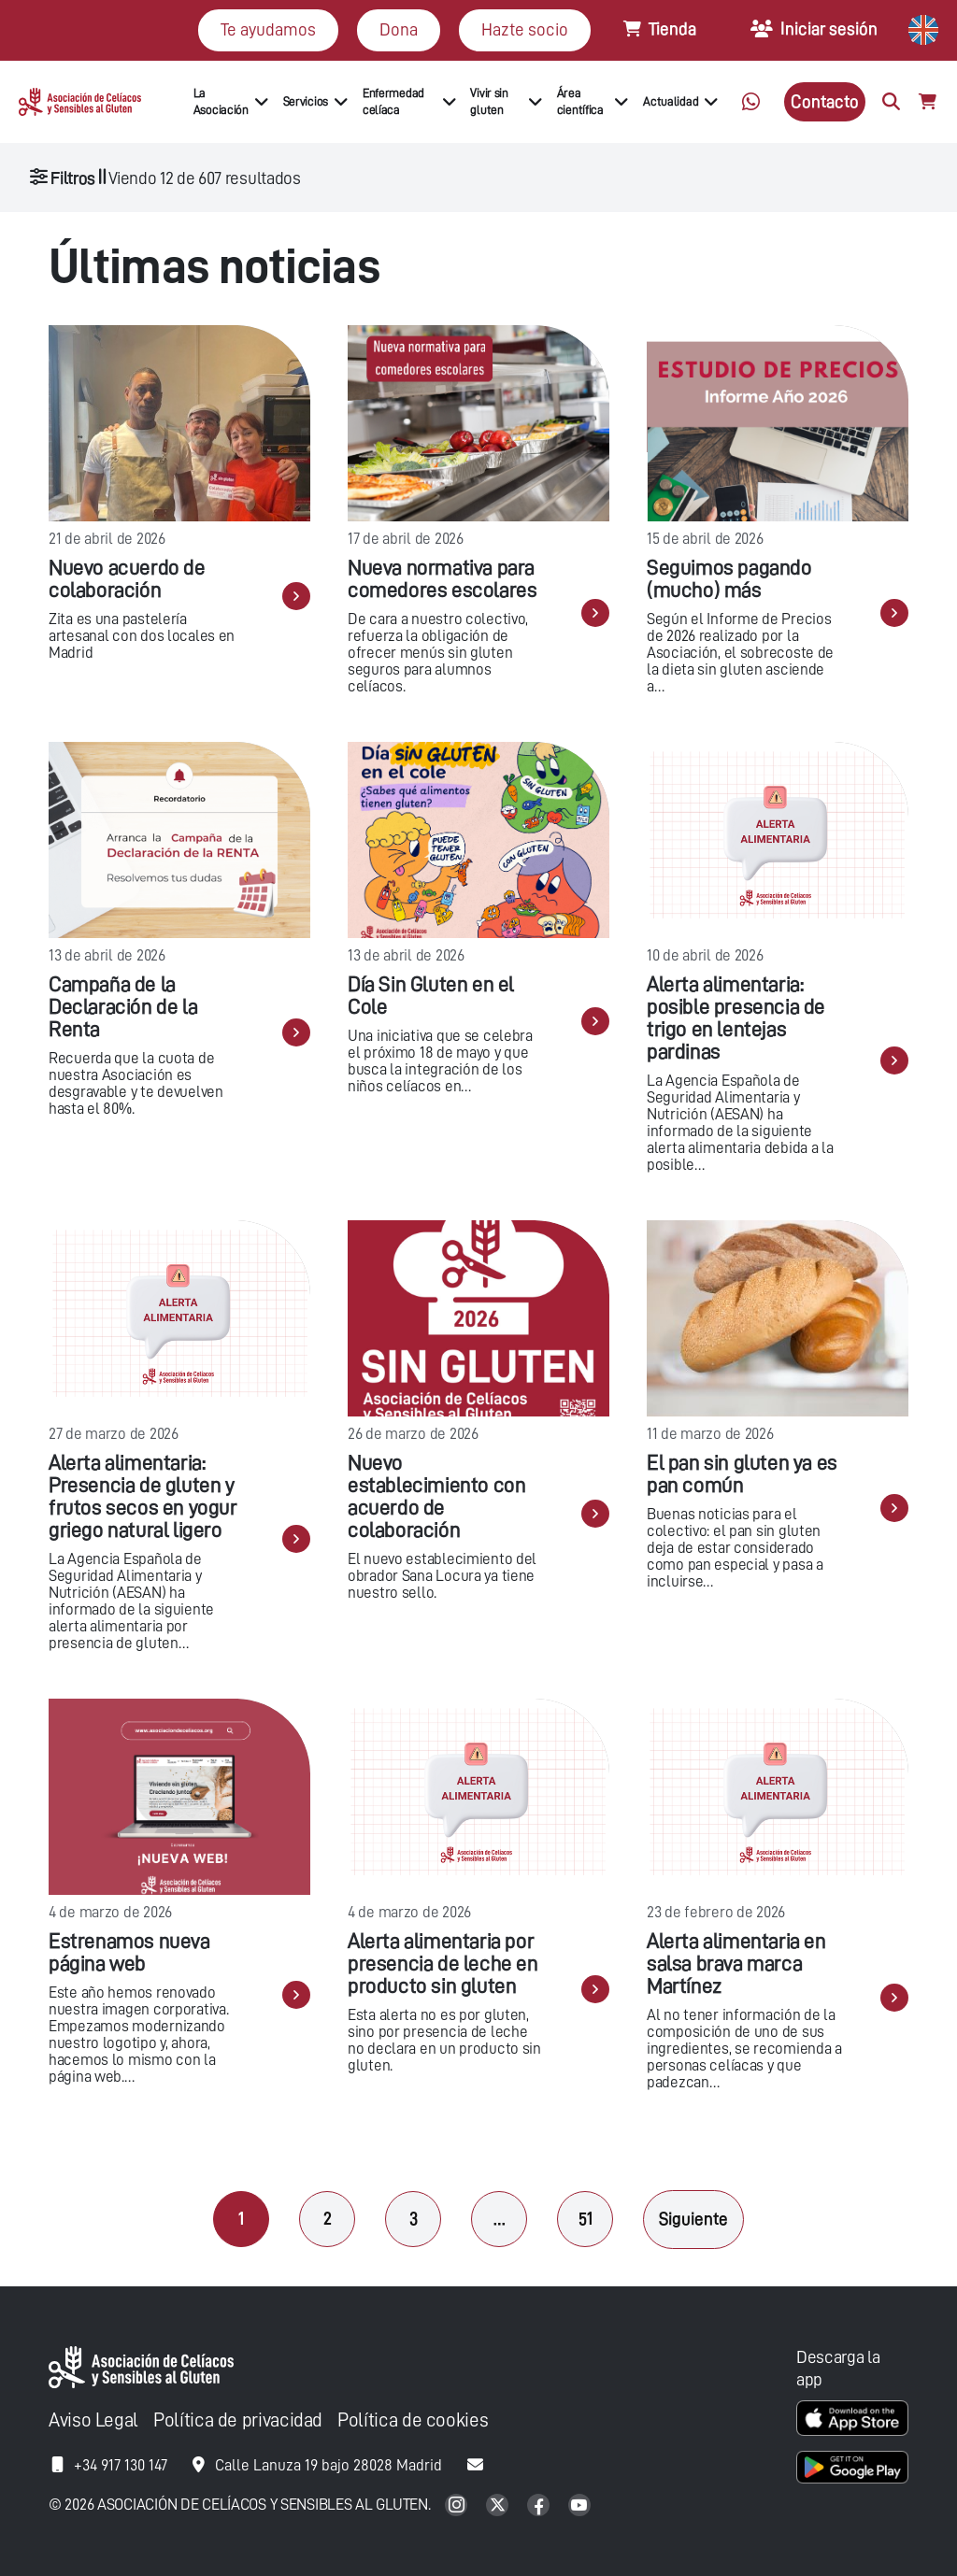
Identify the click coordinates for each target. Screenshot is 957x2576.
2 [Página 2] (327, 2218)
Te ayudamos (268, 29)
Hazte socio (524, 29)
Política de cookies (412, 2420)
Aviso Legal (93, 2420)
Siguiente (693, 2218)
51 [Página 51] (585, 2218)
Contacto (825, 101)
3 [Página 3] (413, 2218)
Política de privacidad (237, 2420)
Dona (398, 29)
